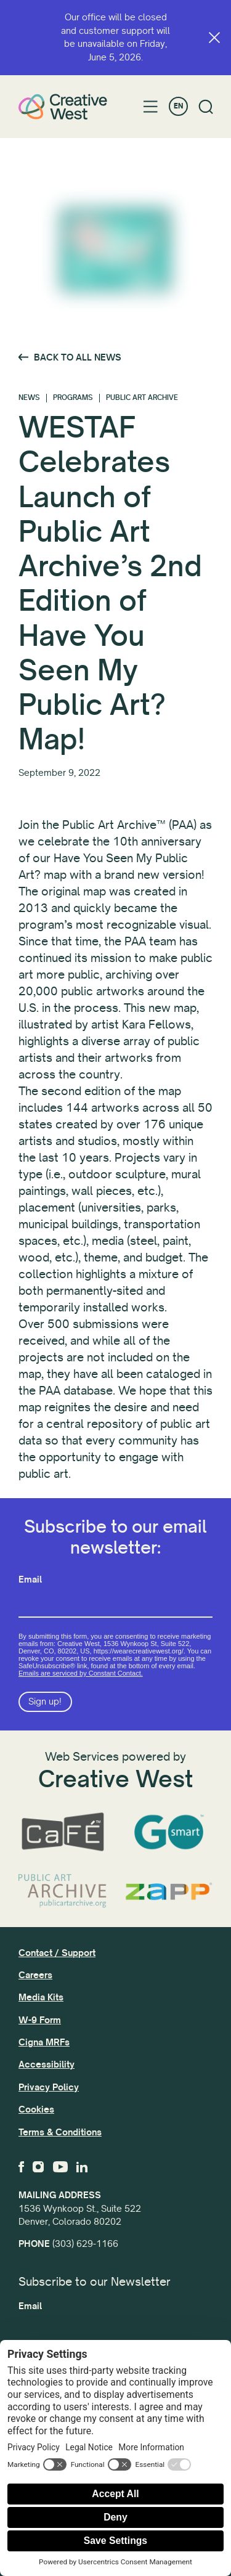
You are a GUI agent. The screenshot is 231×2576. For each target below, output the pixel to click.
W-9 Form (39, 2020)
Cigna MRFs (44, 2042)
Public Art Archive (142, 398)
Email (30, 1579)
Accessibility (46, 2064)
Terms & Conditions (60, 2132)
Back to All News (77, 357)
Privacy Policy (48, 2087)
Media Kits (40, 1997)
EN (178, 106)
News (29, 398)
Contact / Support (56, 1952)
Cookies (36, 2109)
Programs (73, 398)
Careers (35, 1975)
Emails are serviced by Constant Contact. (80, 1673)
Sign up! (45, 1701)
